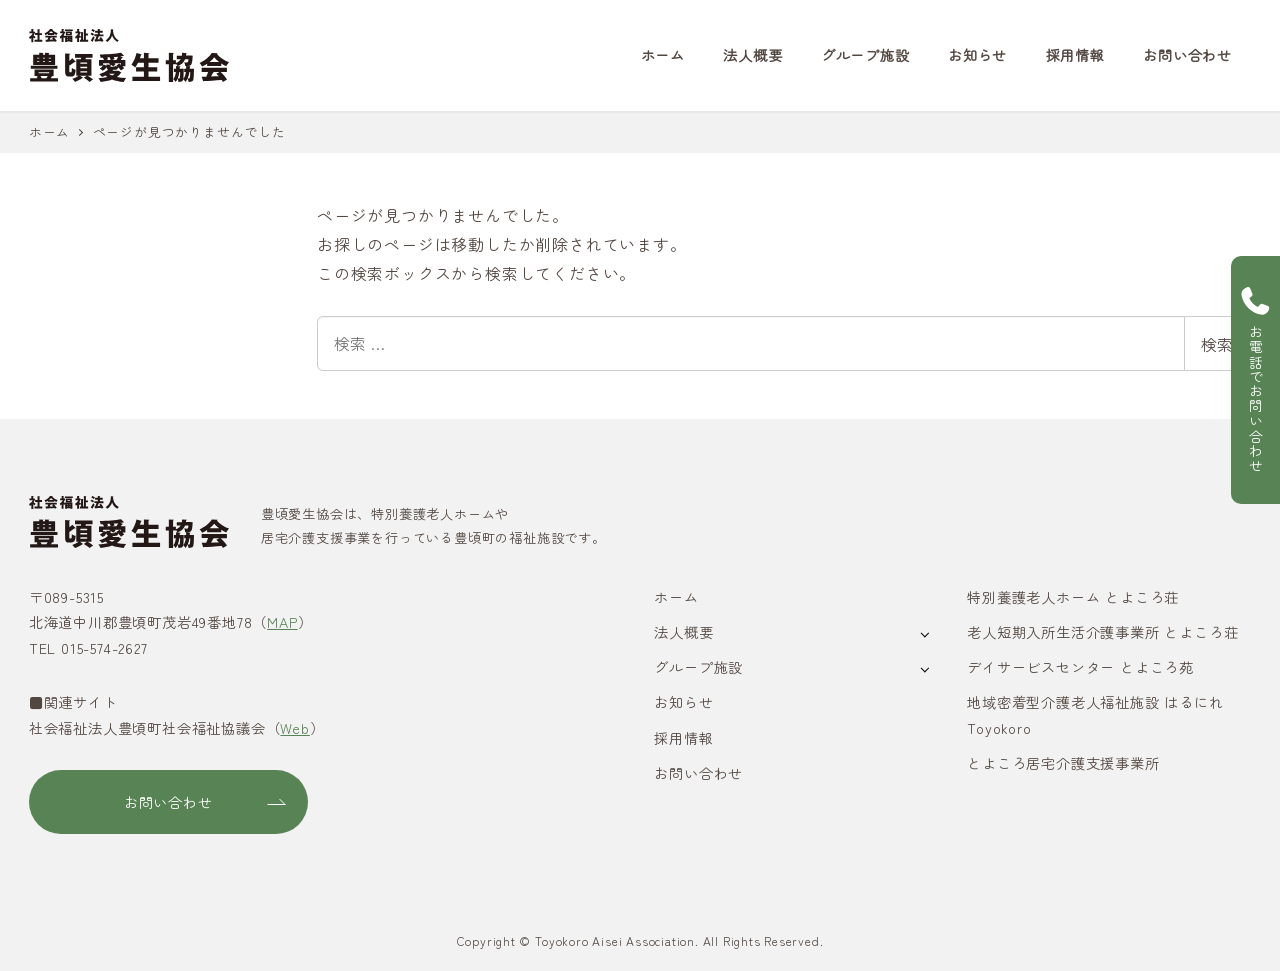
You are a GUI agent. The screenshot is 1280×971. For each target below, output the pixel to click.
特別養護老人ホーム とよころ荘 (1073, 597)
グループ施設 (698, 667)
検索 (1217, 344)
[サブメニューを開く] (924, 633)
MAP (282, 622)
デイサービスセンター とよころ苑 (1080, 667)
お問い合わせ (698, 773)
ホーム (676, 597)
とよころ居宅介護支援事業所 (1063, 763)
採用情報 (683, 738)
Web (294, 728)
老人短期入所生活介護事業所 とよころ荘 (1102, 632)
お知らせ (683, 702)
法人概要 (683, 632)
